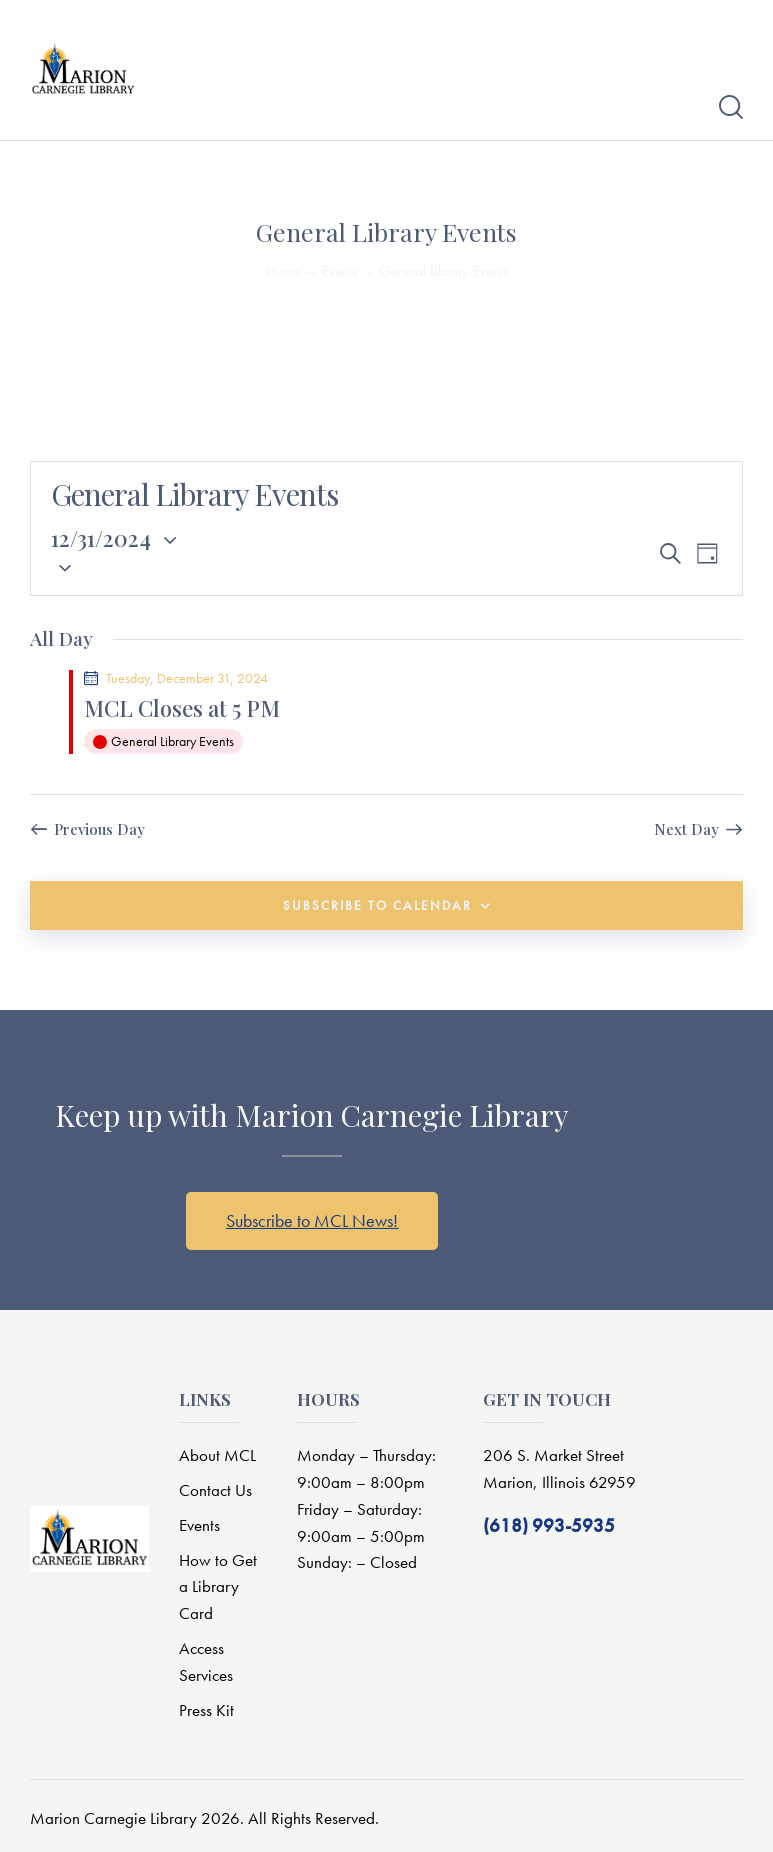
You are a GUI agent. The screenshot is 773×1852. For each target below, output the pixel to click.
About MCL (217, 1455)
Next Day (686, 829)
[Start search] (731, 107)
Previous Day (99, 829)
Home (283, 271)
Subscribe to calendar (377, 905)
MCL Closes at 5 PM (182, 708)
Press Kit (206, 1710)
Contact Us (215, 1490)
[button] (353, 566)
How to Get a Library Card (218, 1587)
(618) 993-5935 (549, 1525)
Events (339, 271)
